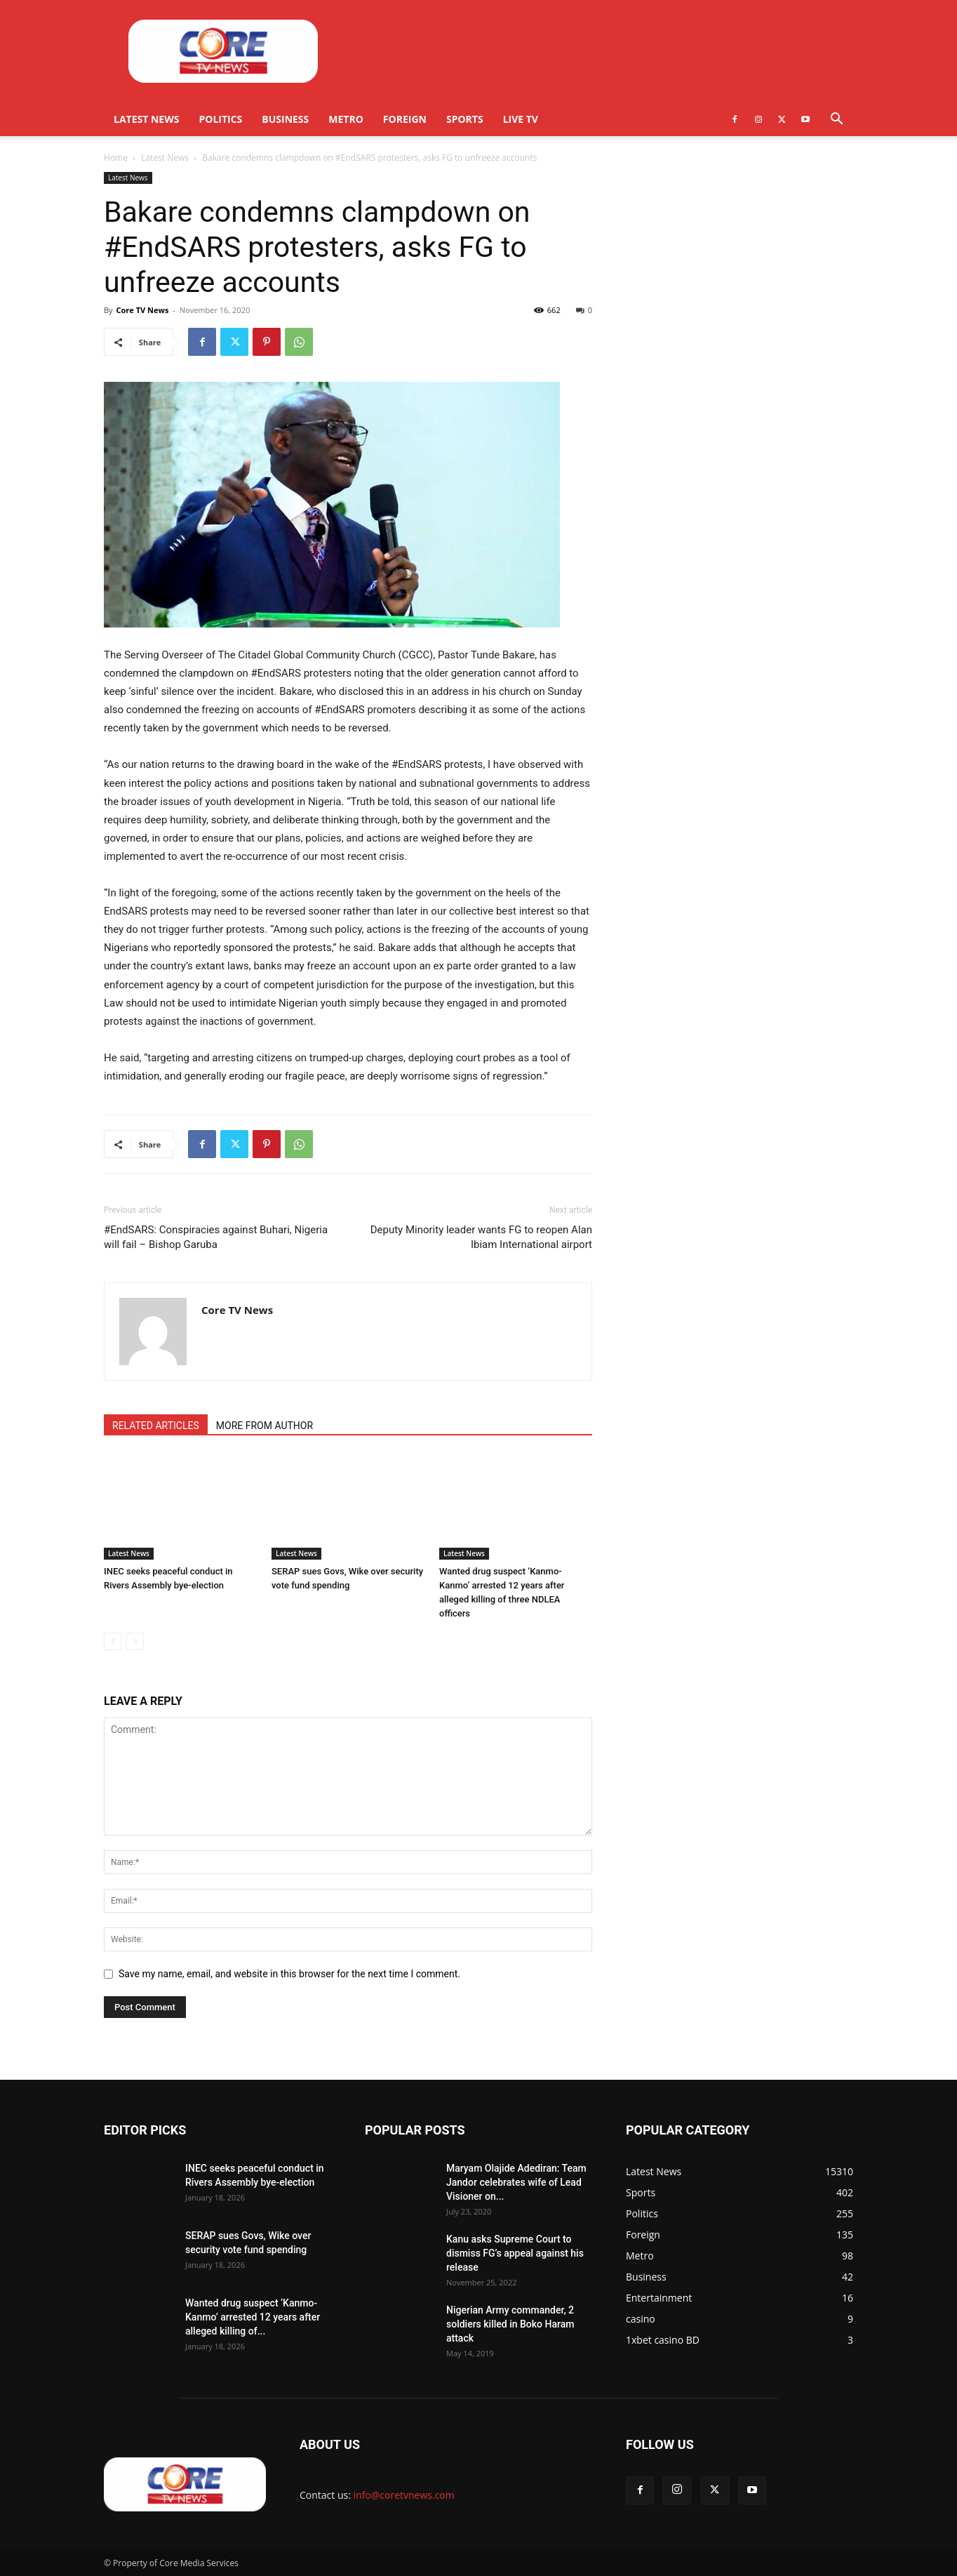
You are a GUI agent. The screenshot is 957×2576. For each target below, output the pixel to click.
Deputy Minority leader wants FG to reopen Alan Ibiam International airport (481, 1237)
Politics (220, 119)
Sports (464, 119)
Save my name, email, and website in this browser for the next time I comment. (289, 1973)
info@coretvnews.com (404, 2495)
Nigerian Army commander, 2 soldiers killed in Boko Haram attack (510, 2324)
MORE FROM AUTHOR (264, 1425)
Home (116, 158)
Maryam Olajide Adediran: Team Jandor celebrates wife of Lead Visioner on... (516, 2182)
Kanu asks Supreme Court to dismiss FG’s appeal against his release (515, 2253)
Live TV (520, 119)
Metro (345, 119)
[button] (836, 120)
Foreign (405, 119)
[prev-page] (112, 1641)
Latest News (146, 119)
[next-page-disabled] (135, 1641)
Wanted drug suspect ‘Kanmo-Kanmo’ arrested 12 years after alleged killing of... (252, 2317)
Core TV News (142, 310)
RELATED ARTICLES (155, 1425)
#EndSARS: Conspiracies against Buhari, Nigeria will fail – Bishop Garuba (216, 1237)
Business (285, 119)
